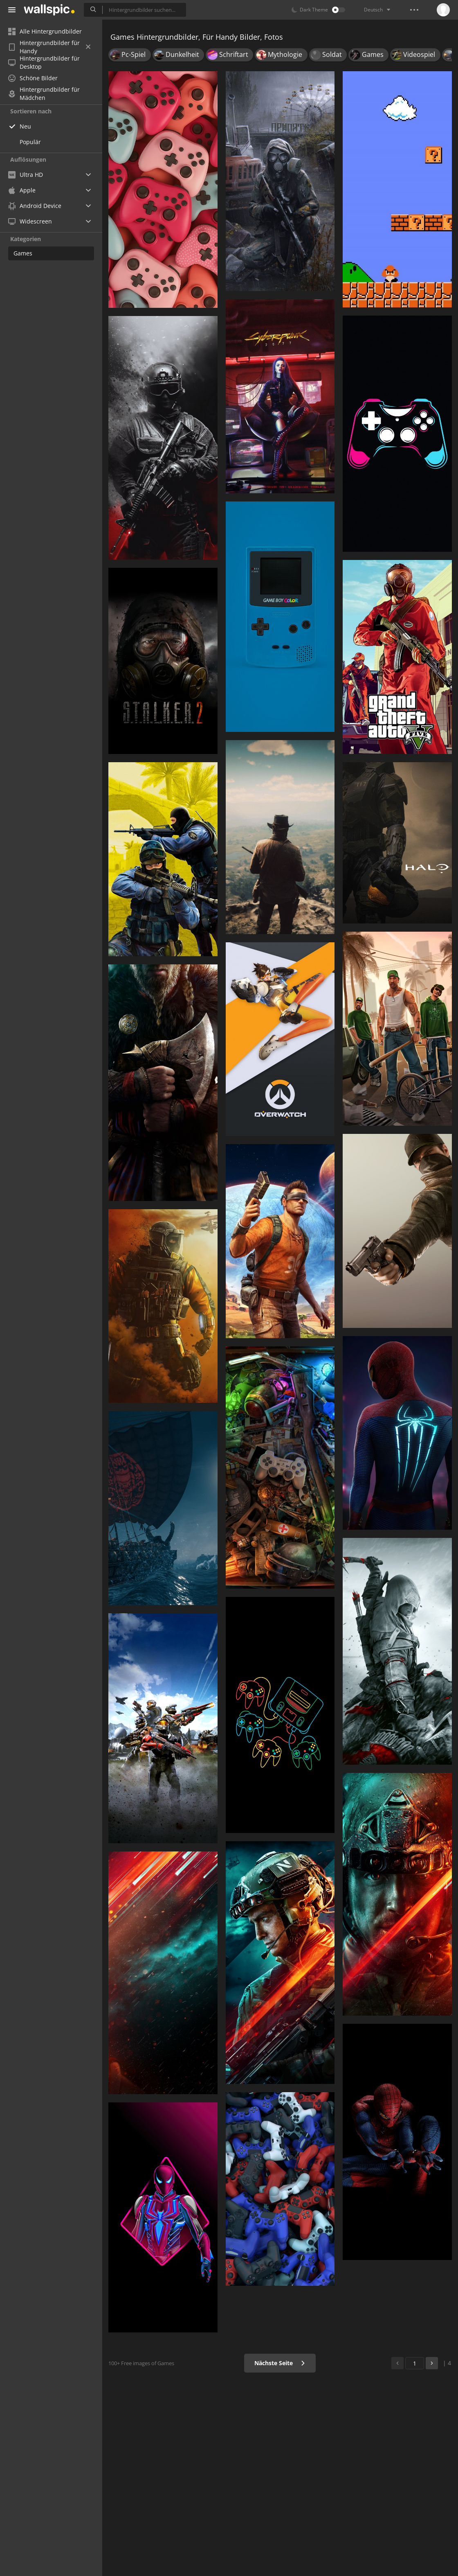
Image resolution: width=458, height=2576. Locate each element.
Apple (22, 190)
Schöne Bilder (33, 78)
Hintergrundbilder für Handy (49, 47)
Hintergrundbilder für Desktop (44, 62)
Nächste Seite (279, 2363)
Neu (25, 126)
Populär (30, 142)
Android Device (34, 206)
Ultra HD (25, 174)
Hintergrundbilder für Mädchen (44, 94)
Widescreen (30, 221)
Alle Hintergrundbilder (45, 31)
